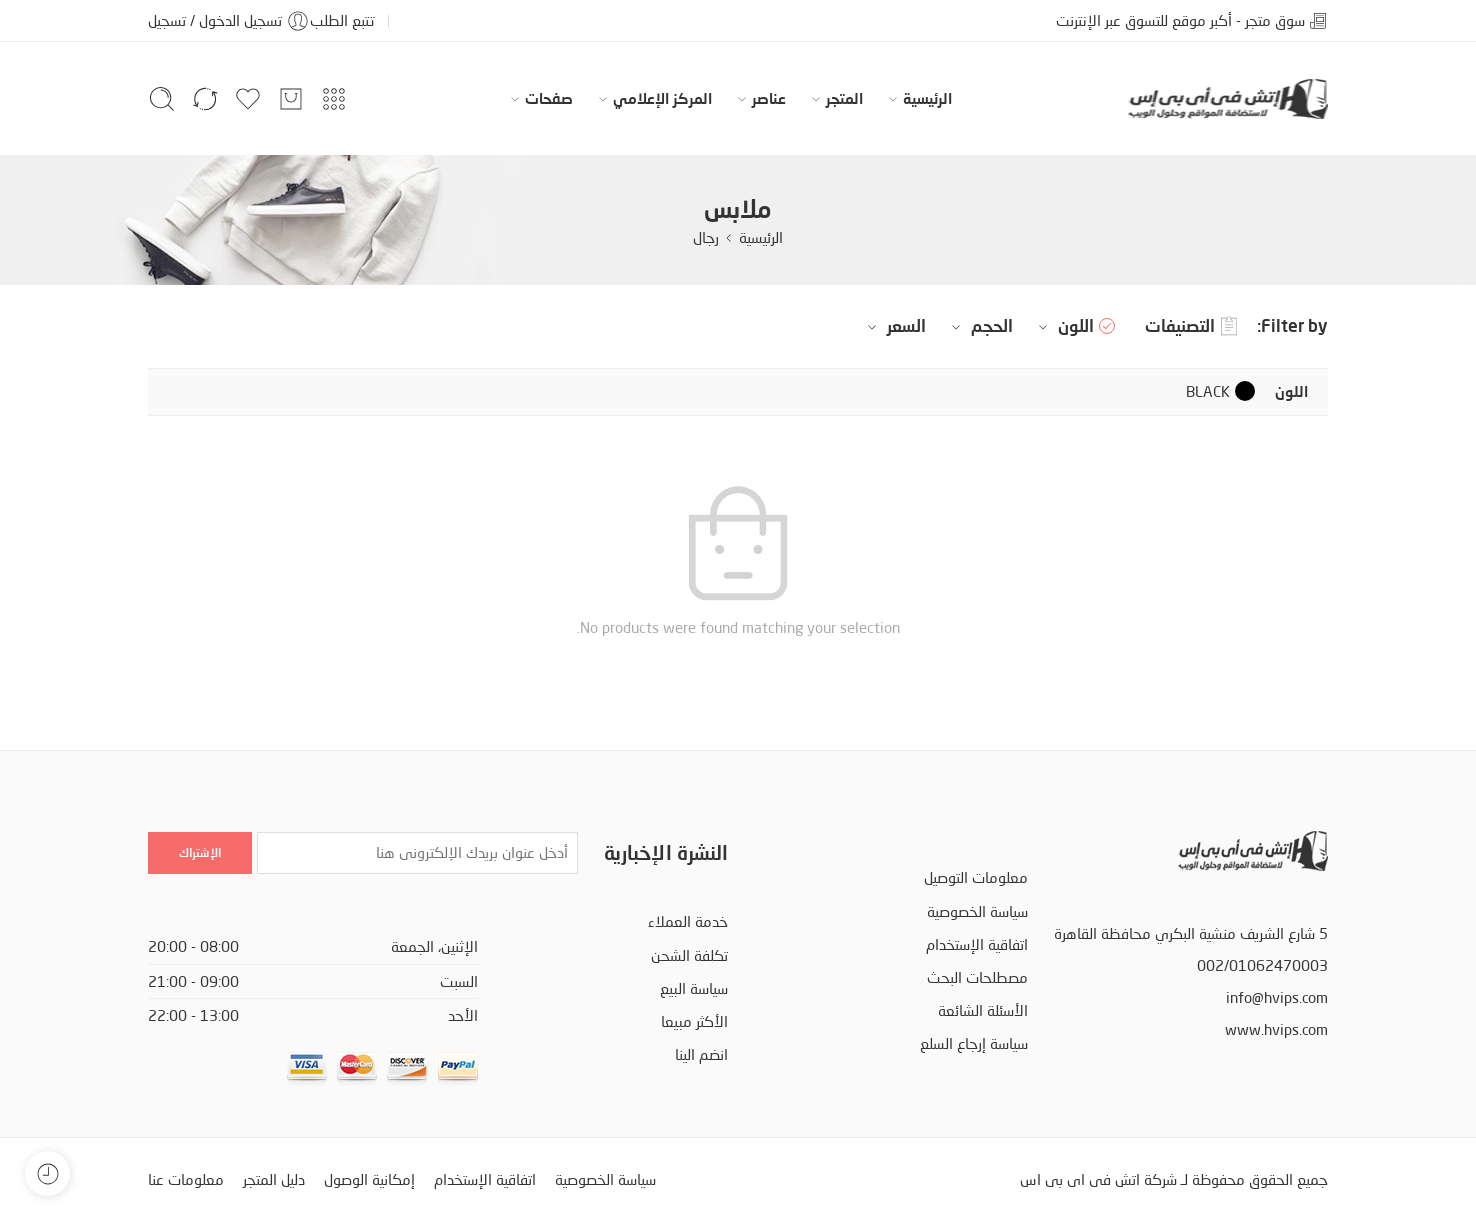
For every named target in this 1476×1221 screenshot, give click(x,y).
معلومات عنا (186, 1179)
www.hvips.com (1276, 1029)
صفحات (549, 99)
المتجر (844, 99)
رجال (706, 237)
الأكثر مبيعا (694, 1021)
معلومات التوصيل (976, 877)
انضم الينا (701, 1054)
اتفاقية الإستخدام (977, 944)
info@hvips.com (1277, 997)
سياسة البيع (694, 988)
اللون (1063, 325)
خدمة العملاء (688, 921)
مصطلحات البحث (977, 977)
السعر (894, 325)
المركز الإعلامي (662, 99)
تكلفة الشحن (689, 955)
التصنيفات (1191, 327)
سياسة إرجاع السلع (974, 1043)
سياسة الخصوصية (977, 911)
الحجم (979, 325)
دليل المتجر (274, 1179)
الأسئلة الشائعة (983, 1010)
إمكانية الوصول (369, 1179)
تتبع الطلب (342, 20)
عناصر (769, 99)
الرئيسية (927, 99)
